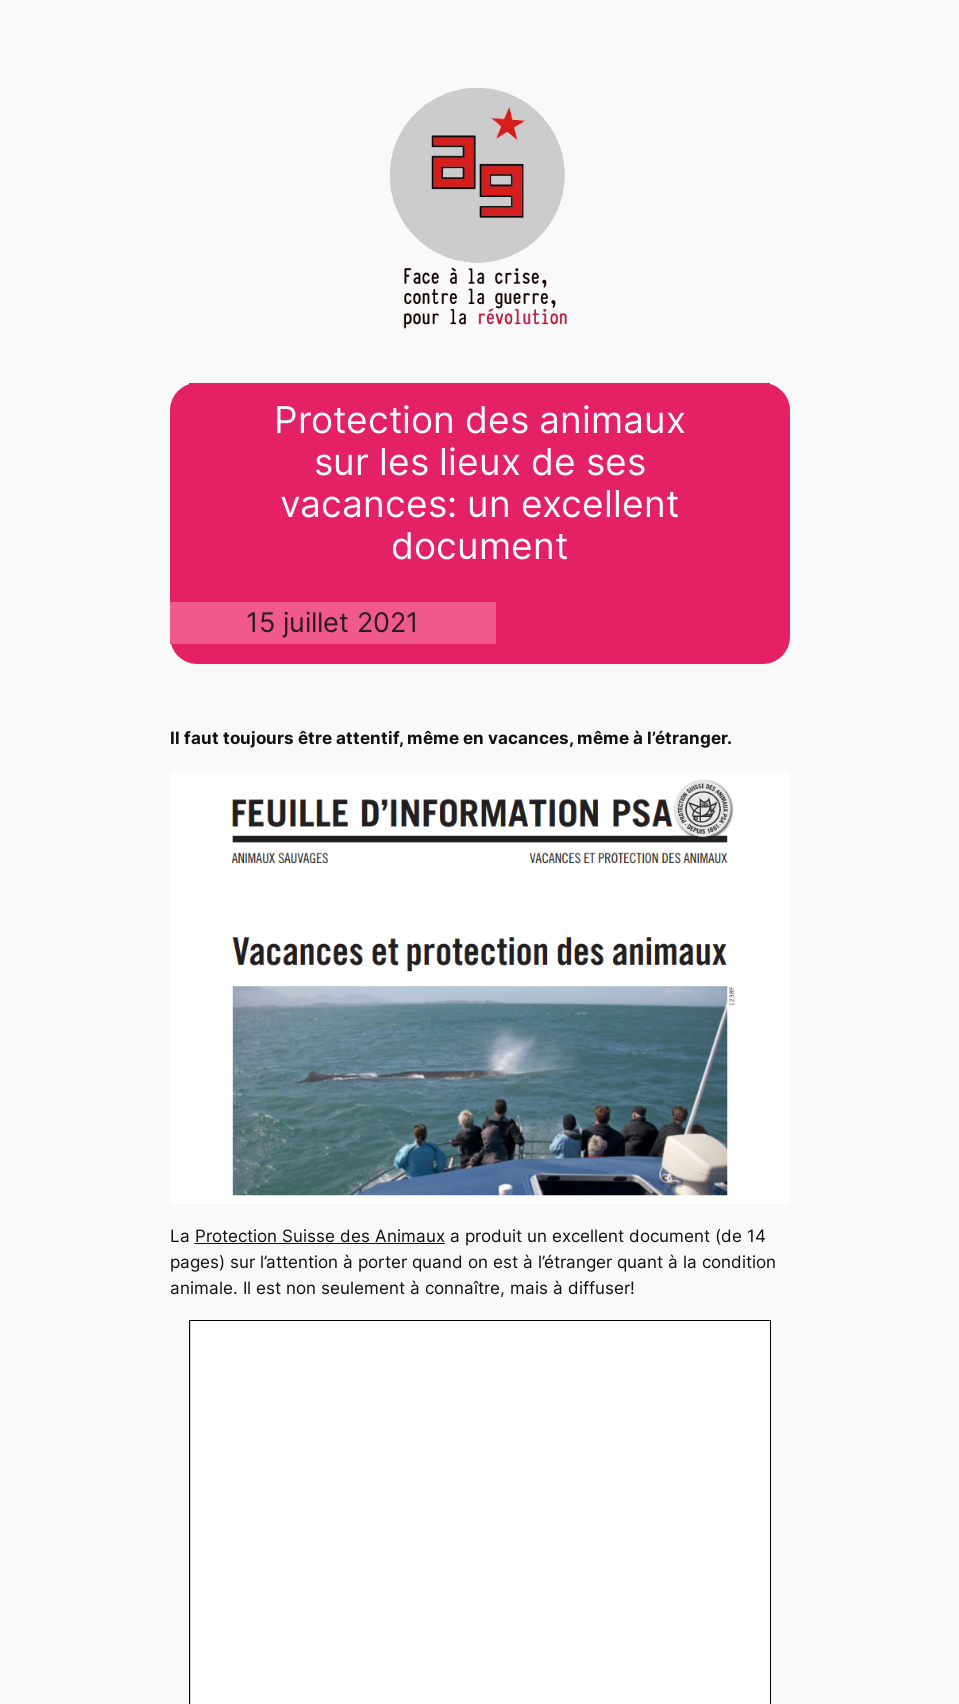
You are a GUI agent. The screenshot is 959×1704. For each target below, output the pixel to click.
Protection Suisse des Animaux (320, 1236)
